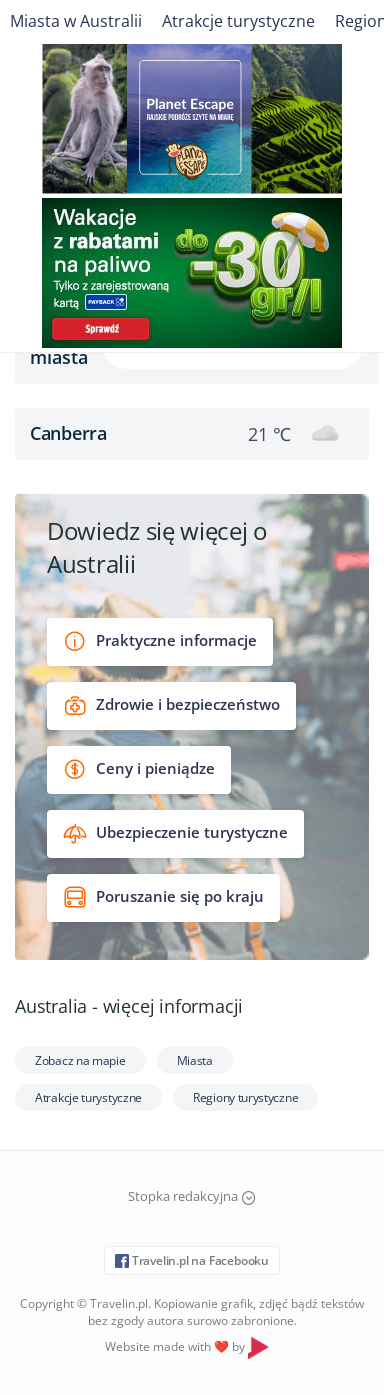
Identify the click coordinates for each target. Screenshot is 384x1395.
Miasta (195, 1060)
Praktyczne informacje (160, 641)
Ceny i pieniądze (139, 769)
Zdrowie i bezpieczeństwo (171, 705)
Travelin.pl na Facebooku (192, 1260)
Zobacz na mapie (80, 1060)
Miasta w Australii (76, 21)
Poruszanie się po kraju (163, 897)
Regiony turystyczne (245, 1097)
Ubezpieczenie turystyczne (175, 833)
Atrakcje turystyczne (238, 21)
